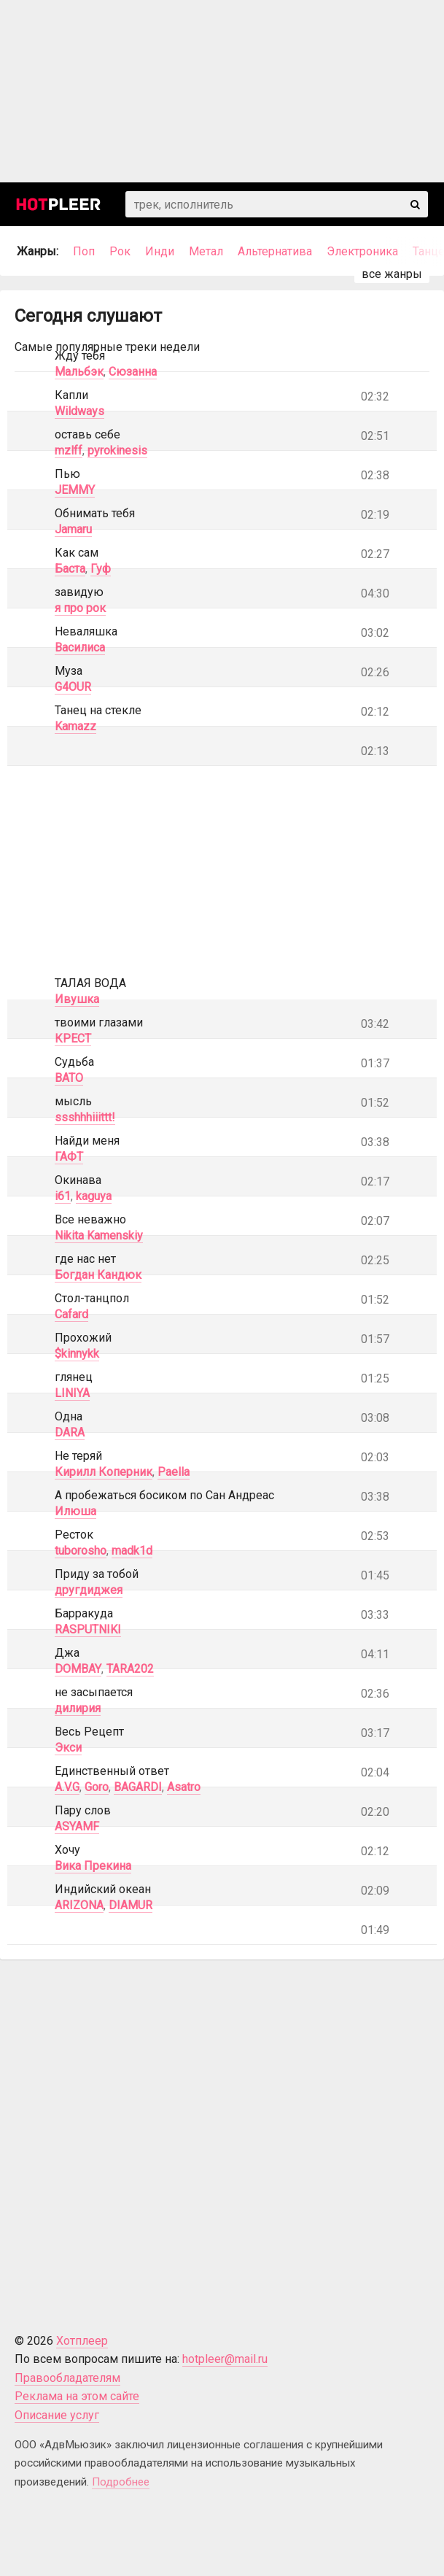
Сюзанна (133, 372)
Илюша (75, 1511)
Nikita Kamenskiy (99, 1235)
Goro (97, 1787)
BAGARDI (138, 1787)
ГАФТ (69, 1157)
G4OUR (73, 687)
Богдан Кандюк (98, 1275)
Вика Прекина (93, 1866)
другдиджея (88, 1590)
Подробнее (120, 2481)
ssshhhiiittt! (85, 1117)
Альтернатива (275, 251)
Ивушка (77, 999)
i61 (63, 1196)
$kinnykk (77, 1354)
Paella (173, 1472)
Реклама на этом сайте (77, 2396)
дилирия (78, 1708)
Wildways (79, 411)
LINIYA (72, 1393)
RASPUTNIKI (88, 1629)
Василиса (80, 647)
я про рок (80, 608)
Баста (70, 569)
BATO (69, 1078)
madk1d (132, 1551)
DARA (70, 1432)
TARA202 (130, 1669)
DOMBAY (78, 1669)
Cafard (71, 1314)
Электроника (362, 251)
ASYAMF (77, 1826)
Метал (206, 251)
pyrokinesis (117, 450)
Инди (159, 251)
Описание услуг (57, 2415)
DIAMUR (130, 1905)
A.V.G (67, 1787)
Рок (120, 251)
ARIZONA (79, 1905)
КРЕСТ (73, 1038)
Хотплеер (82, 2341)
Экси (68, 1748)
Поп (84, 251)
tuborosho (80, 1551)
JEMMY (75, 490)
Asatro (183, 1787)
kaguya (94, 1196)
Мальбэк (79, 372)
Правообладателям (67, 2378)
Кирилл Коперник (103, 1472)
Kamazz (75, 726)
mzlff (68, 450)
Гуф (100, 569)
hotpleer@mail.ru (225, 2359)
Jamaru (73, 529)
